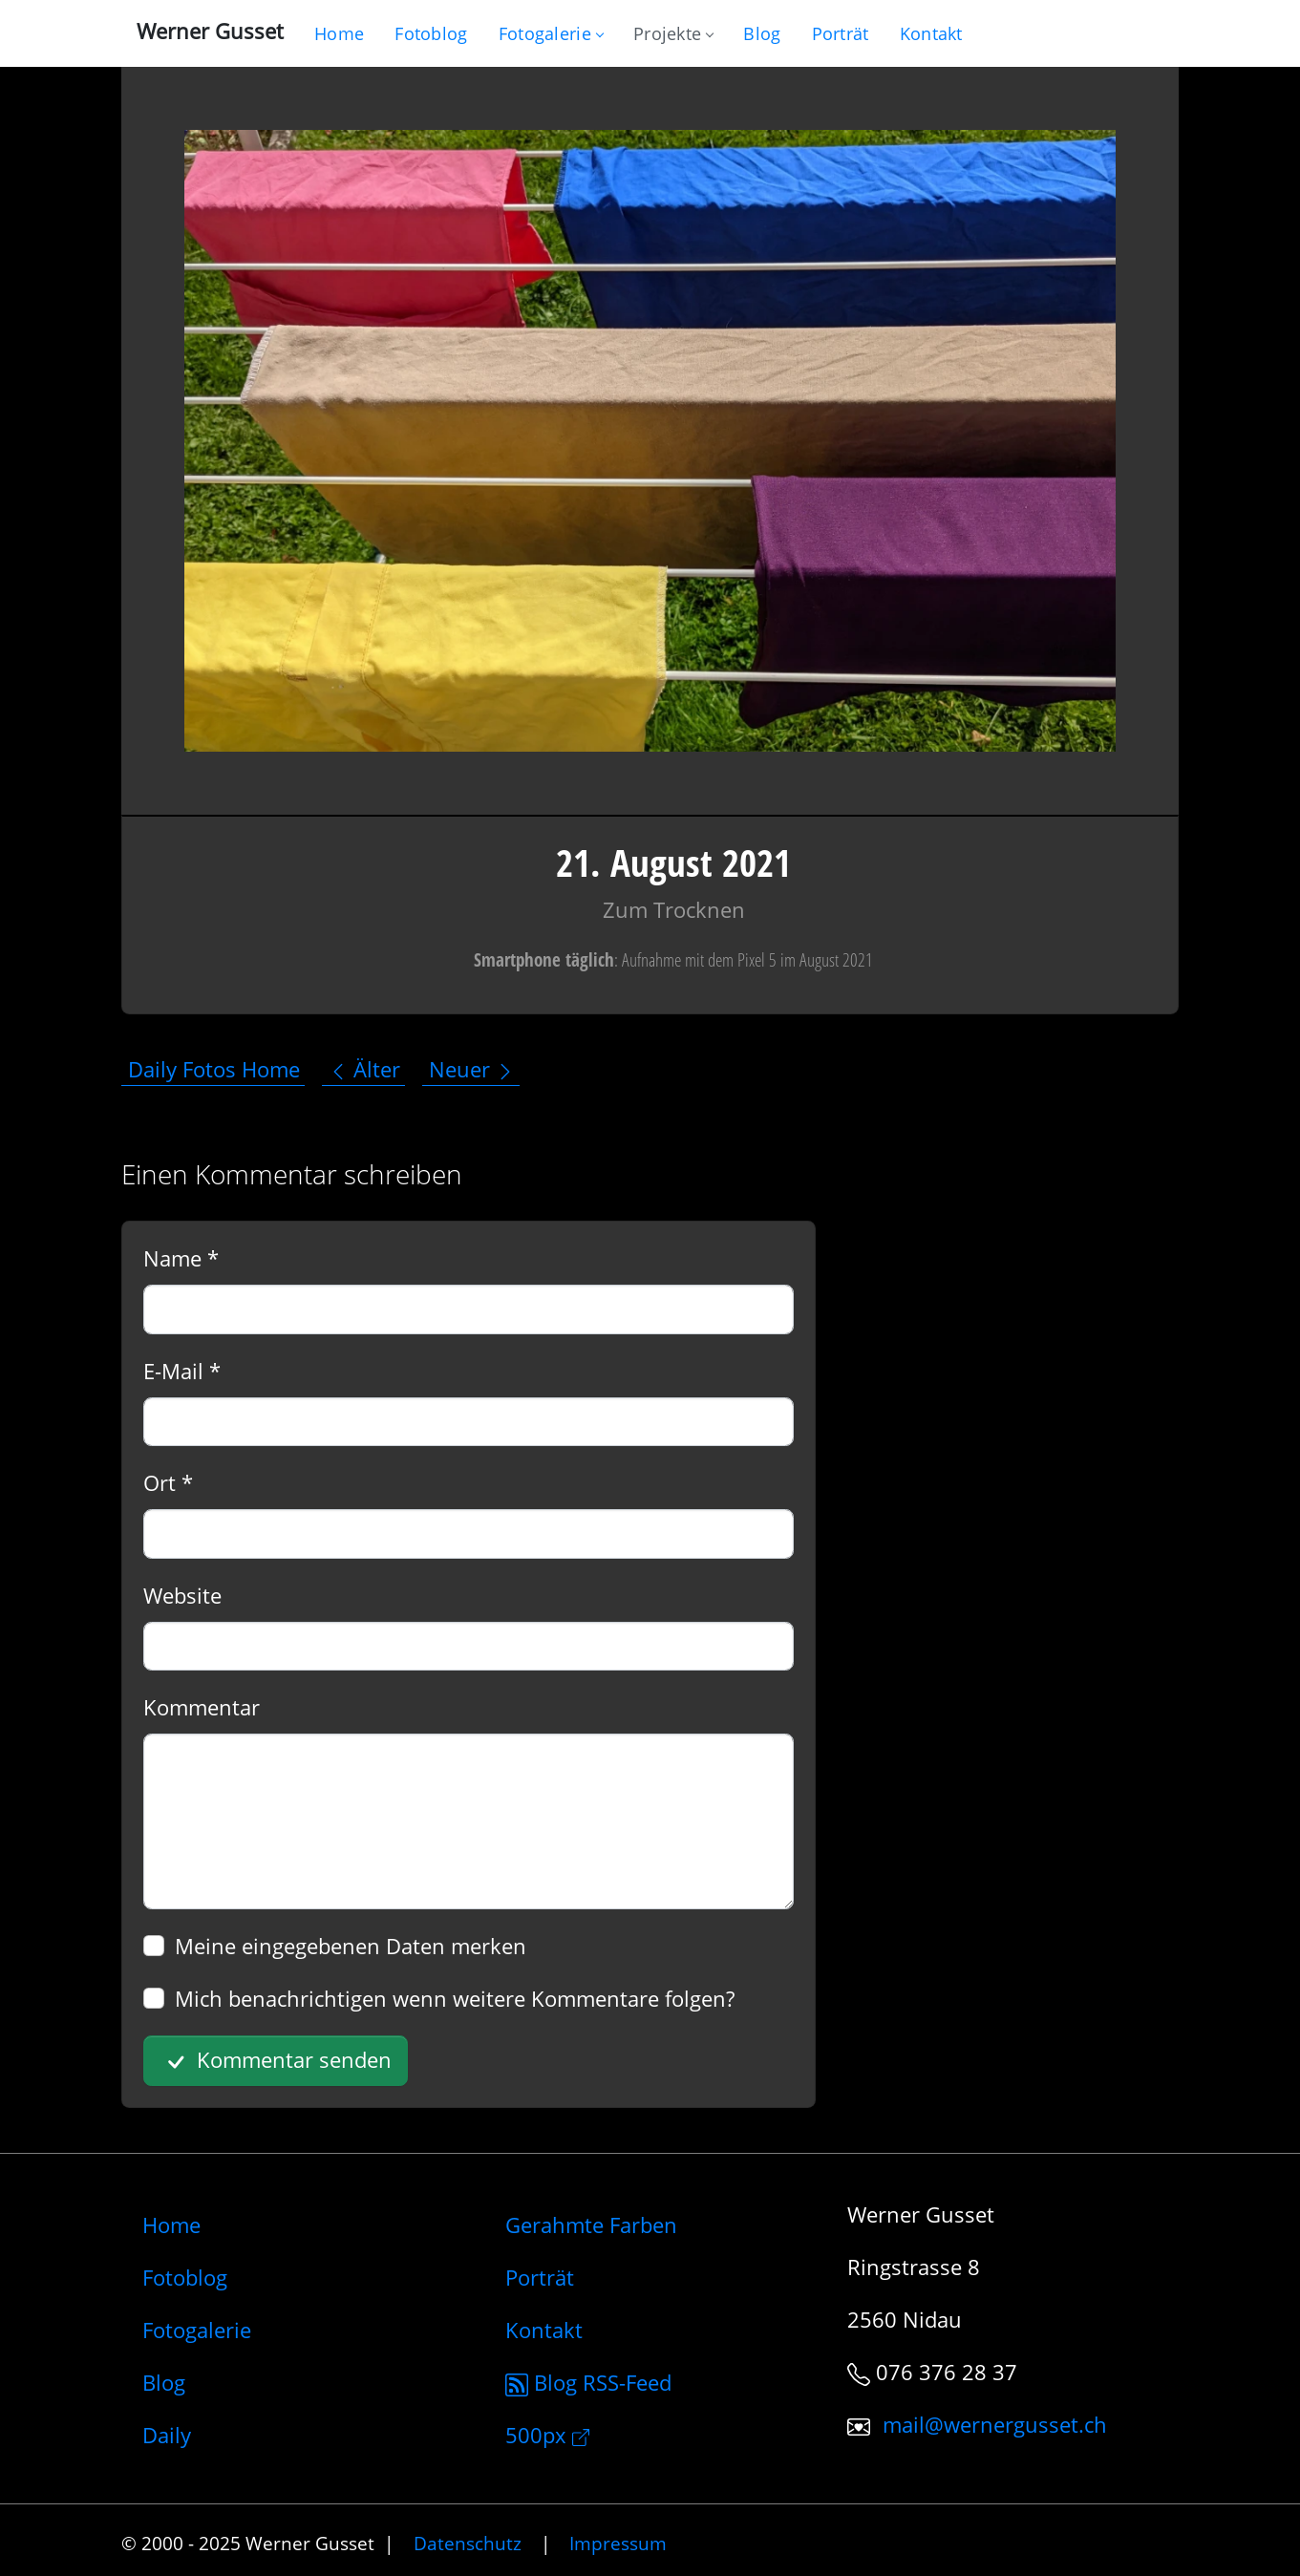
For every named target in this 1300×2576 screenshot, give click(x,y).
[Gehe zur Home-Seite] (339, 33)
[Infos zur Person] (840, 33)
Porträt (539, 2277)
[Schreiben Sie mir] (931, 33)
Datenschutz (468, 2543)
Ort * (168, 1482)
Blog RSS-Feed (588, 2382)
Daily (166, 2434)
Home (171, 2224)
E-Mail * (182, 1370)
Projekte (673, 33)
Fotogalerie (551, 33)
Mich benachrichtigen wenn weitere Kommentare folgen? (455, 1998)
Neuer (472, 1068)
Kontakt (544, 2329)
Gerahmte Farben (591, 2224)
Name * (181, 1258)
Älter (364, 1068)
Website (182, 1595)
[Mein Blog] (762, 33)
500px (547, 2434)
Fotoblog (184, 2277)
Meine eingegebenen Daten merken (350, 1945)
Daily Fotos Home (214, 1068)
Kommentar (201, 1706)
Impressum (618, 2543)
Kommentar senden (276, 2061)
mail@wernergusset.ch (995, 2424)
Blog (163, 2382)
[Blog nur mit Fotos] (430, 33)
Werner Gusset (210, 30)
